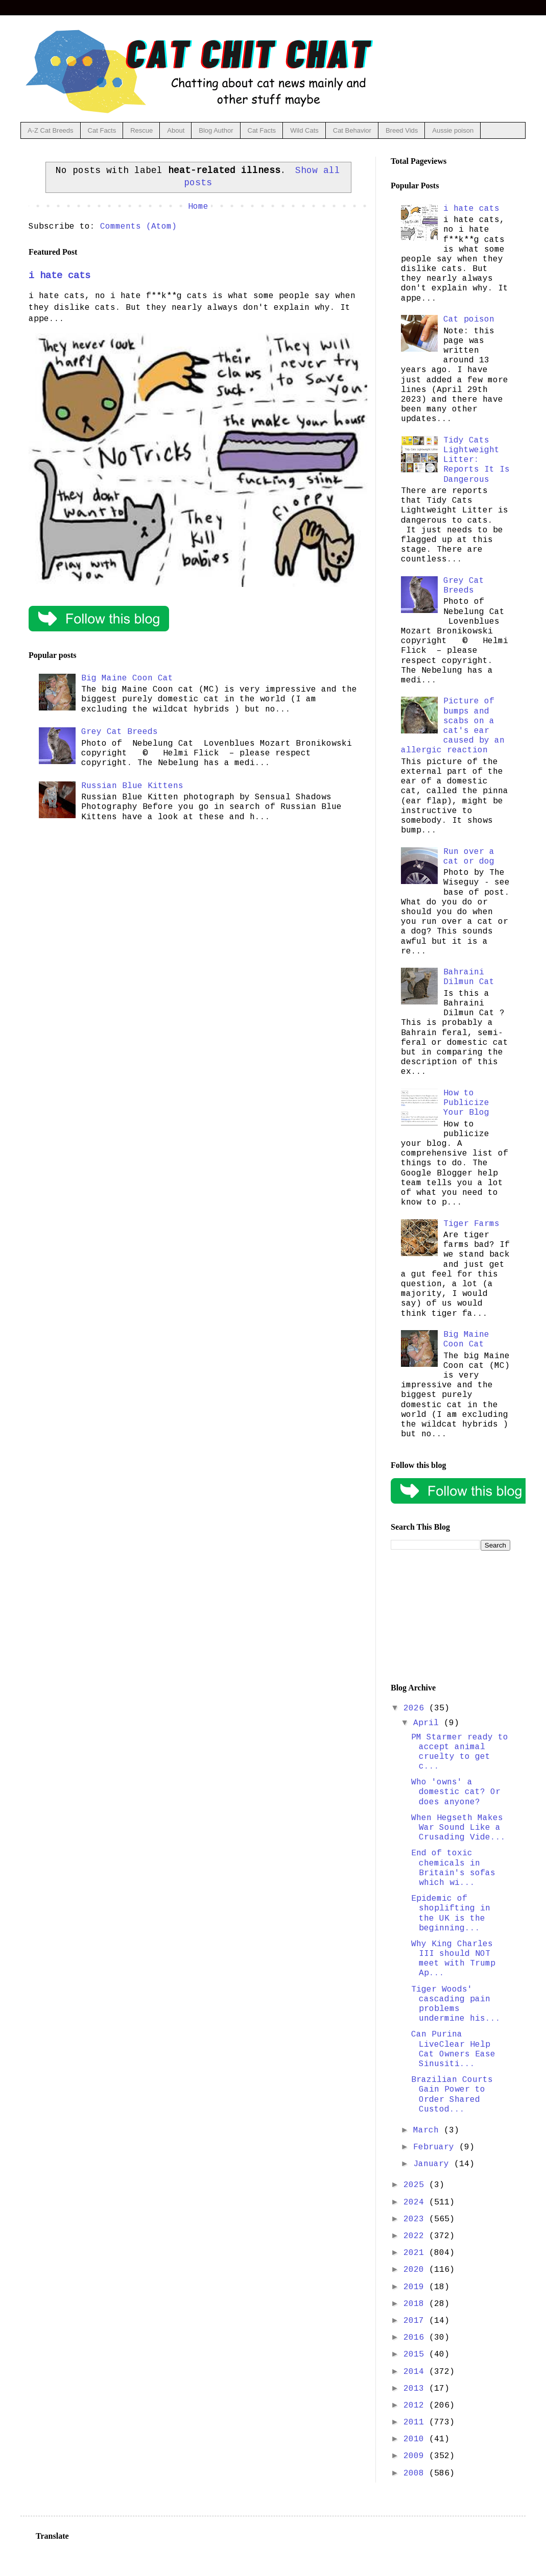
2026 (416, 1708)
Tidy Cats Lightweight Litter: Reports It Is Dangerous (476, 460)
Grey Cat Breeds (119, 732)
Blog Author (216, 130)
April (428, 1723)
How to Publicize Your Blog (466, 1103)
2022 (416, 2236)
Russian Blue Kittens (132, 786)
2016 (416, 2337)
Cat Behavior (352, 130)
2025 (416, 2185)
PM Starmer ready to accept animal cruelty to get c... (459, 1752)
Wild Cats (304, 130)
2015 (416, 2354)
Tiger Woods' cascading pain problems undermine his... (456, 2004)
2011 (416, 2422)
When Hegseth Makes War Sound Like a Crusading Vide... (458, 1827)
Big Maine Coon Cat (127, 678)
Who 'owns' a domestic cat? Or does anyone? (456, 1792)
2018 (416, 2304)
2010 (416, 2439)
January (433, 2164)
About (175, 130)
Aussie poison (452, 130)
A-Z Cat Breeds (51, 130)
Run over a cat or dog (468, 856)
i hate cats (59, 275)
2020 (416, 2269)
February (436, 2147)
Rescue (141, 130)
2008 (416, 2473)
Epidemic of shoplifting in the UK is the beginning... (450, 1913)
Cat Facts (102, 130)
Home (198, 206)
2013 (416, 2388)
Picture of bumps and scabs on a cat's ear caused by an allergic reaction (453, 726)
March (428, 2130)
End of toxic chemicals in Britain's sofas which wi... (453, 1868)
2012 (416, 2405)
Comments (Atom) (138, 226)
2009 (416, 2456)
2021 (416, 2253)
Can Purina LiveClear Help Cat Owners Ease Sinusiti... (453, 2049)
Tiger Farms (471, 1224)
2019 (416, 2287)
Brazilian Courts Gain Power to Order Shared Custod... (452, 2094)
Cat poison (468, 319)
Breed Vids (402, 130)
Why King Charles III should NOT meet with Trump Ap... (453, 1959)
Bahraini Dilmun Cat (468, 977)
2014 (416, 2371)
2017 (416, 2320)
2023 (416, 2219)
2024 (416, 2202)
